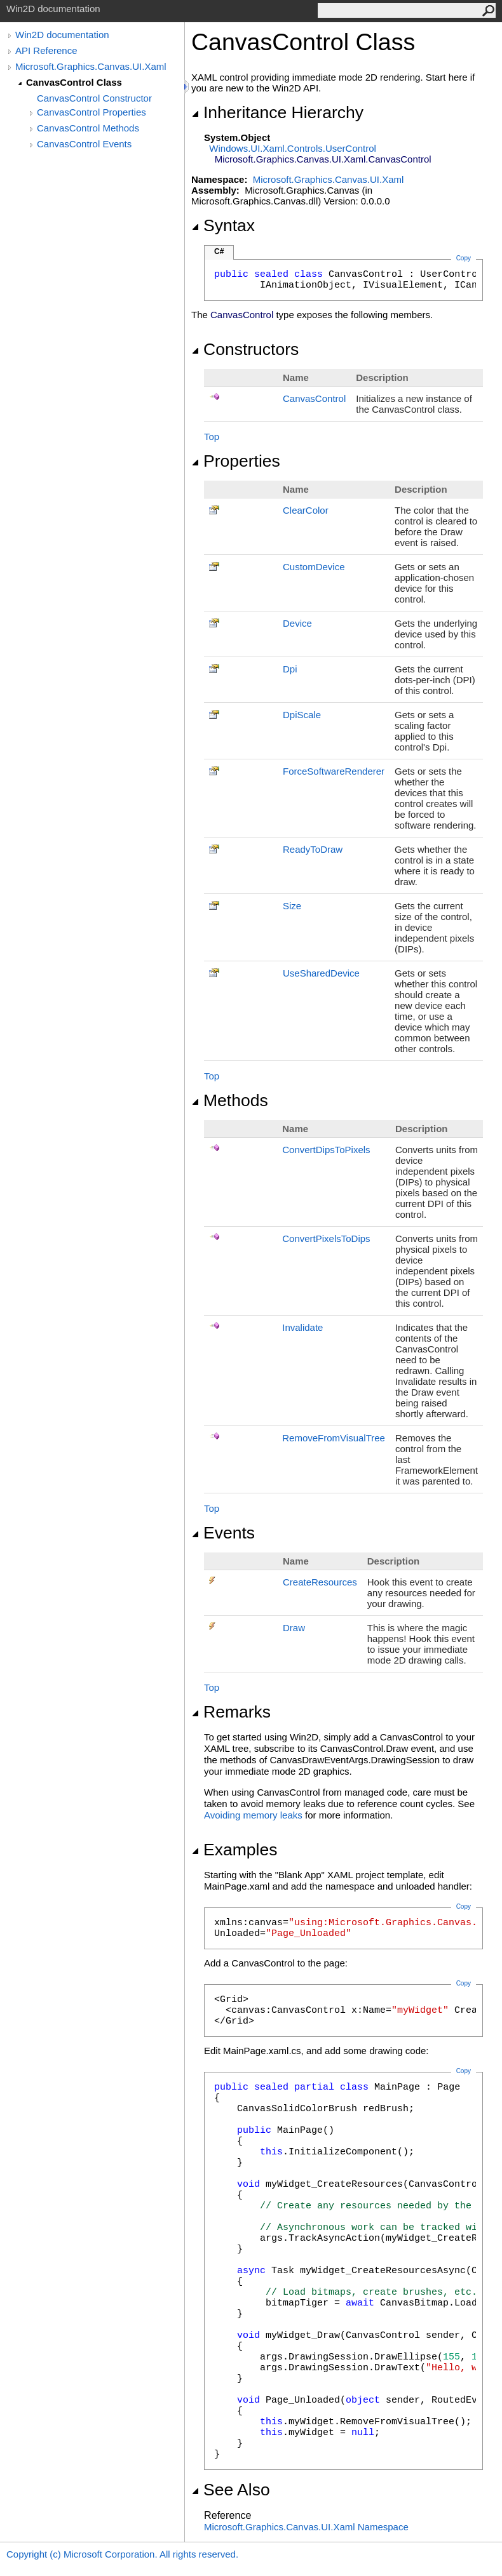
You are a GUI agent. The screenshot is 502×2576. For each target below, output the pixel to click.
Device (297, 623)
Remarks (231, 1711)
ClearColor (306, 510)
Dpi (290, 669)
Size (292, 905)
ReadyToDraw (313, 849)
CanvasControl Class (74, 82)
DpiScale (302, 714)
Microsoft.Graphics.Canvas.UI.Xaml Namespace (306, 2526)
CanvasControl (314, 398)
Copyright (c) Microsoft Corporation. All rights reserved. (122, 2554)
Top (211, 436)
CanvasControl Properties (91, 112)
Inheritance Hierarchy (277, 112)
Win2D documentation (62, 34)
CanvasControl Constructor (94, 98)
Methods (229, 1100)
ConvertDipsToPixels (326, 1149)
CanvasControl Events (84, 143)
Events (223, 1532)
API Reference (46, 50)
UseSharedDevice (321, 973)
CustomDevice (314, 566)
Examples (234, 1849)
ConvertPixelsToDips (326, 1238)
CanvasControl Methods (88, 128)
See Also (230, 2489)
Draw (294, 1627)
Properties (235, 460)
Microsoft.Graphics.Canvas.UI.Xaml (90, 66)
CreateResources (320, 1582)
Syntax (223, 225)
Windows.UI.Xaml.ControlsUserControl (292, 148)
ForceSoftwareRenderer (333, 771)
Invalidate (302, 1327)
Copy (463, 1906)
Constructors (245, 349)
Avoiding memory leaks (253, 1815)
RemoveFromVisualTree (333, 1437)
